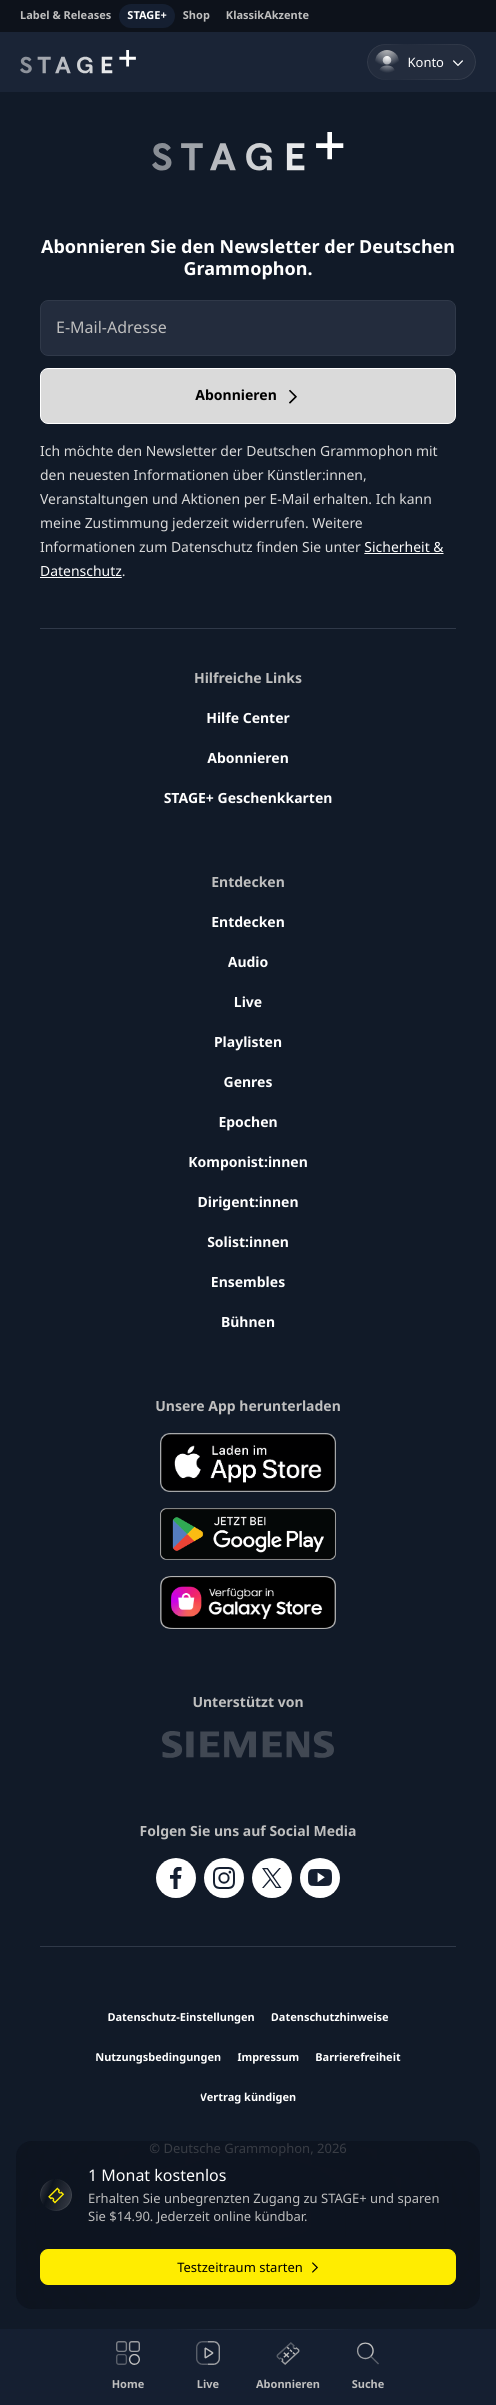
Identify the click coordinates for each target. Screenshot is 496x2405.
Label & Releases (65, 15)
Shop (196, 15)
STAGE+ (146, 15)
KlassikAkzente (267, 15)
